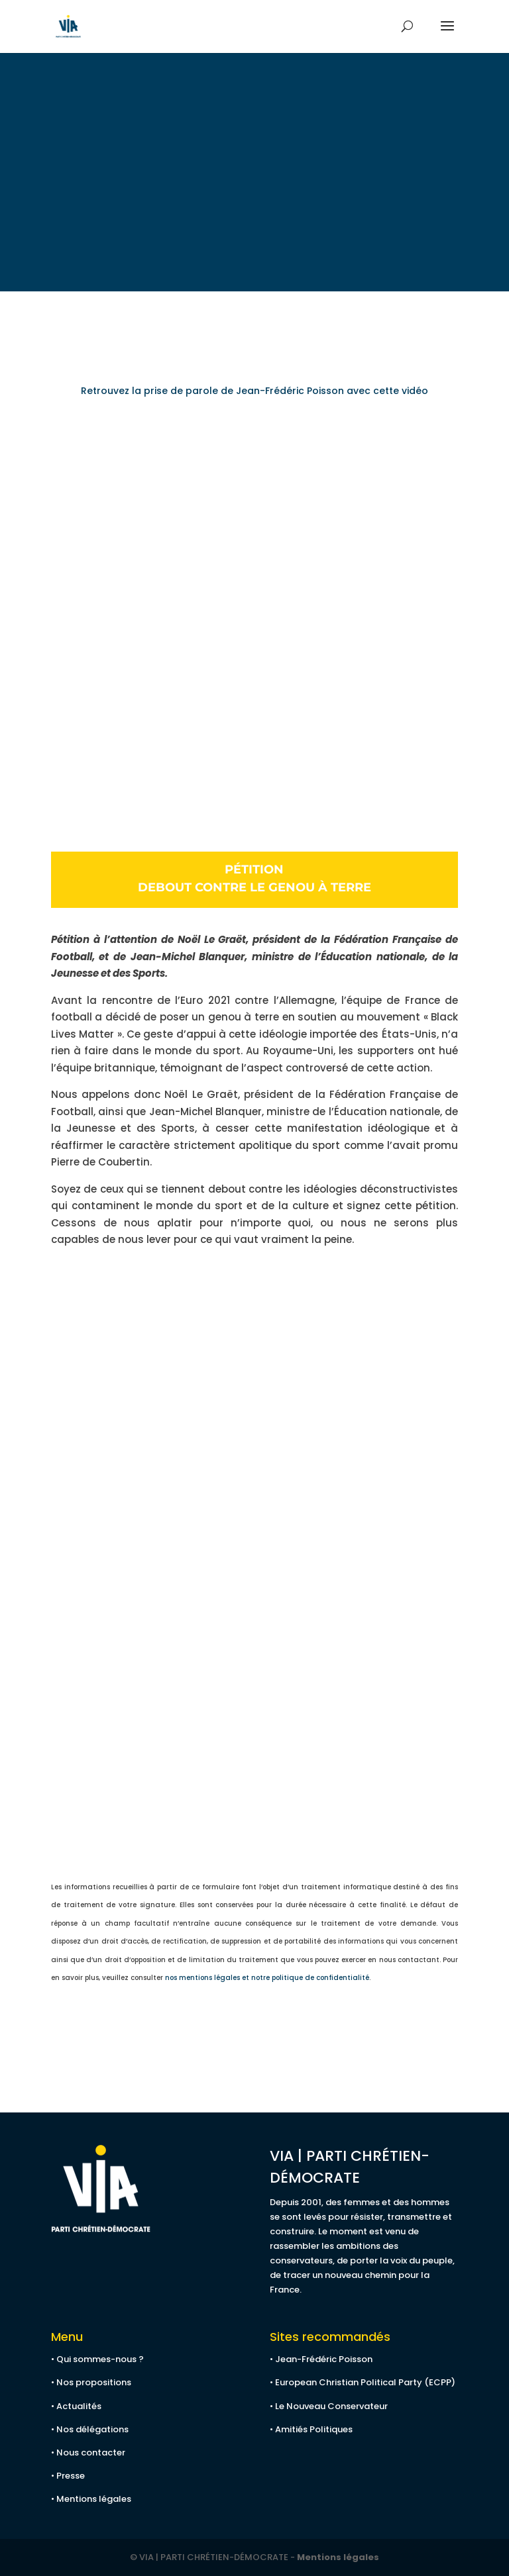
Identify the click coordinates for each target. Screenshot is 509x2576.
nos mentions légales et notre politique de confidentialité (267, 1978)
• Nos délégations (90, 2429)
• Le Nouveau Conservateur (329, 2406)
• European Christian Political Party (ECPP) (362, 2382)
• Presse (68, 2475)
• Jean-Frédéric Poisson (321, 2359)
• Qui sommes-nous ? (97, 2359)
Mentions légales (338, 2557)
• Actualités (76, 2406)
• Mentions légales (91, 2499)
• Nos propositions (91, 2382)
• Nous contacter (88, 2452)
